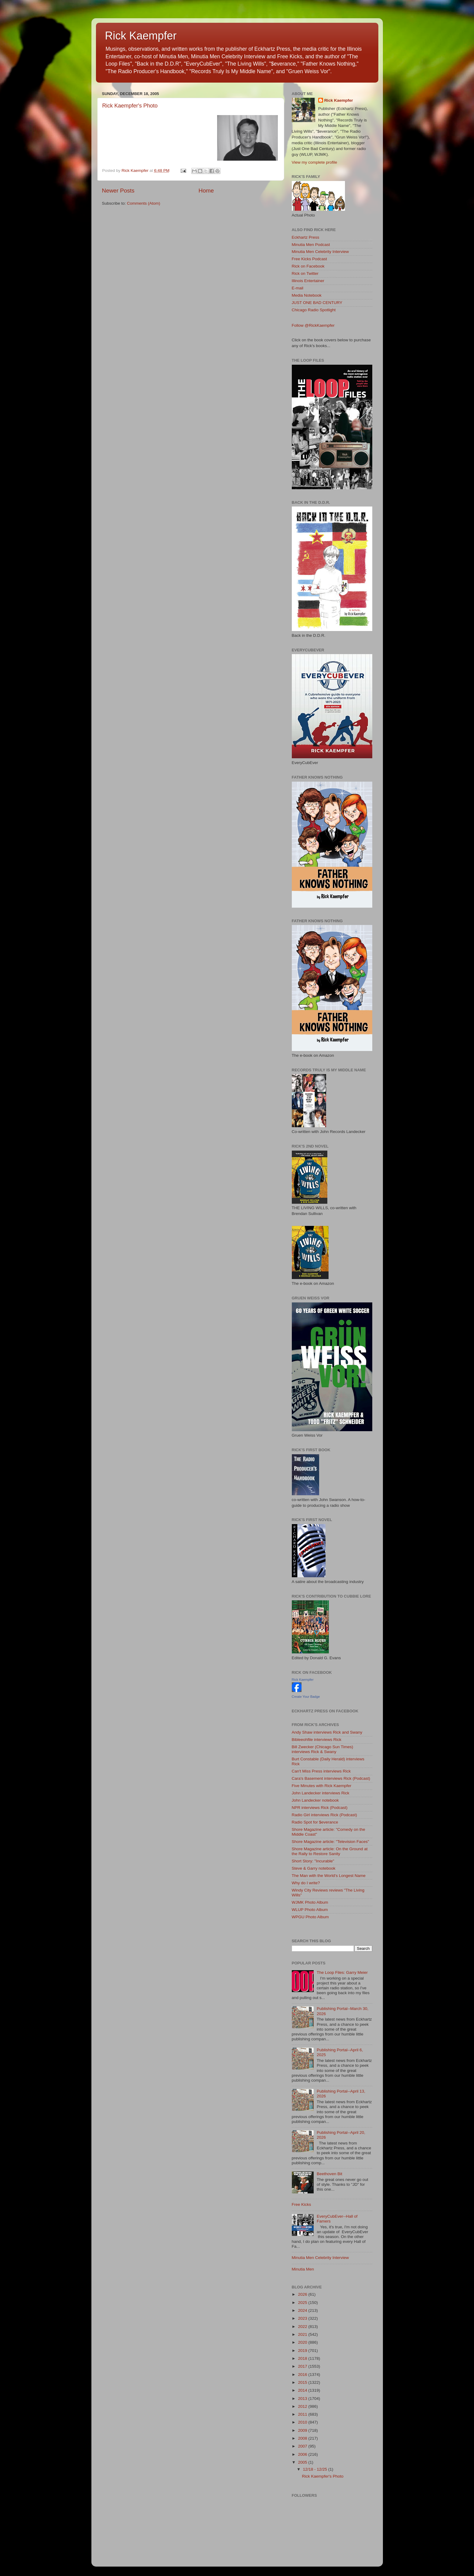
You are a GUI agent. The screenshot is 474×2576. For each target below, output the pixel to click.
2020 (303, 2342)
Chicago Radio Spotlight (314, 310)
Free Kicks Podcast (309, 259)
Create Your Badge (306, 1696)
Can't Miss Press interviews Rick (321, 1771)
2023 (303, 2318)
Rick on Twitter (305, 273)
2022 (303, 2326)
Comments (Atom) (143, 203)
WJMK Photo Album (310, 1902)
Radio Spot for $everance (315, 1822)
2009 (303, 2430)
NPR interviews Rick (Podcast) (320, 1807)
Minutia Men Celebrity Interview (320, 251)
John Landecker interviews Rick (321, 1793)
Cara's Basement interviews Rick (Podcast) (331, 1778)
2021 (303, 2334)
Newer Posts (118, 190)
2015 (303, 2382)
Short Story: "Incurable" (313, 1861)
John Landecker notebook (315, 1800)
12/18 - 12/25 (315, 2469)
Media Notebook (307, 295)
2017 (303, 2366)
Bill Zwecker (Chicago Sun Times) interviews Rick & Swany (322, 1749)
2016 (303, 2374)
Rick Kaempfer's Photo (130, 106)
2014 (303, 2390)
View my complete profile (314, 162)
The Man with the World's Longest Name (329, 1875)
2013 (303, 2398)
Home (206, 190)
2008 (303, 2438)
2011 (303, 2414)
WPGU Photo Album (310, 1917)
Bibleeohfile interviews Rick (317, 1739)
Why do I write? (306, 1883)
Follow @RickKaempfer (313, 325)
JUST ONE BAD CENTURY (317, 302)
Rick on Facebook (308, 266)
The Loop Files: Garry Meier (342, 1972)
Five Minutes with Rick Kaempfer (322, 1785)
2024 (303, 2310)
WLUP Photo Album (310, 1909)
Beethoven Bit (329, 2174)
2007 (303, 2446)
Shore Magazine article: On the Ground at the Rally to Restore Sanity (330, 1851)
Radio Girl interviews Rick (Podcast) (324, 1815)
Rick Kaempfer (141, 35)
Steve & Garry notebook (314, 1868)
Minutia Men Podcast (311, 244)
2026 (303, 2294)
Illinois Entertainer (308, 280)
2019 (303, 2350)
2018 (303, 2358)
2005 (303, 2462)
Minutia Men (303, 2269)
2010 (303, 2422)
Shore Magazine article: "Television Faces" (330, 1841)
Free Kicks (301, 2204)
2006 (303, 2454)
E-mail (297, 288)
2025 (303, 2302)
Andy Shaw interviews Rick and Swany (327, 1732)
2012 (303, 2406)
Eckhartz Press (305, 237)
